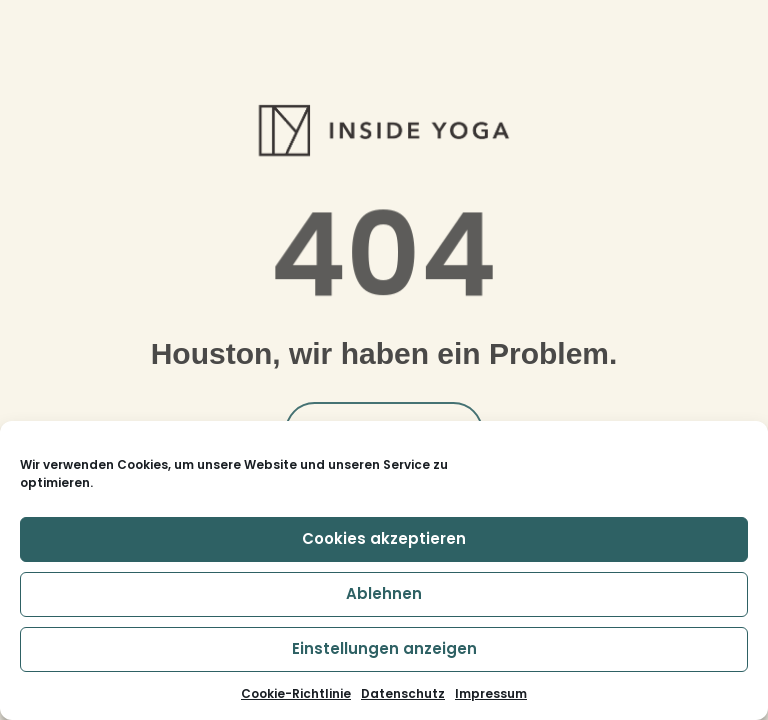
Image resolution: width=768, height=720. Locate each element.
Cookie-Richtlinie (296, 693)
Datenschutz (403, 693)
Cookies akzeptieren (384, 538)
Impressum (491, 693)
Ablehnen (384, 593)
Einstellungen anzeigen (384, 648)
